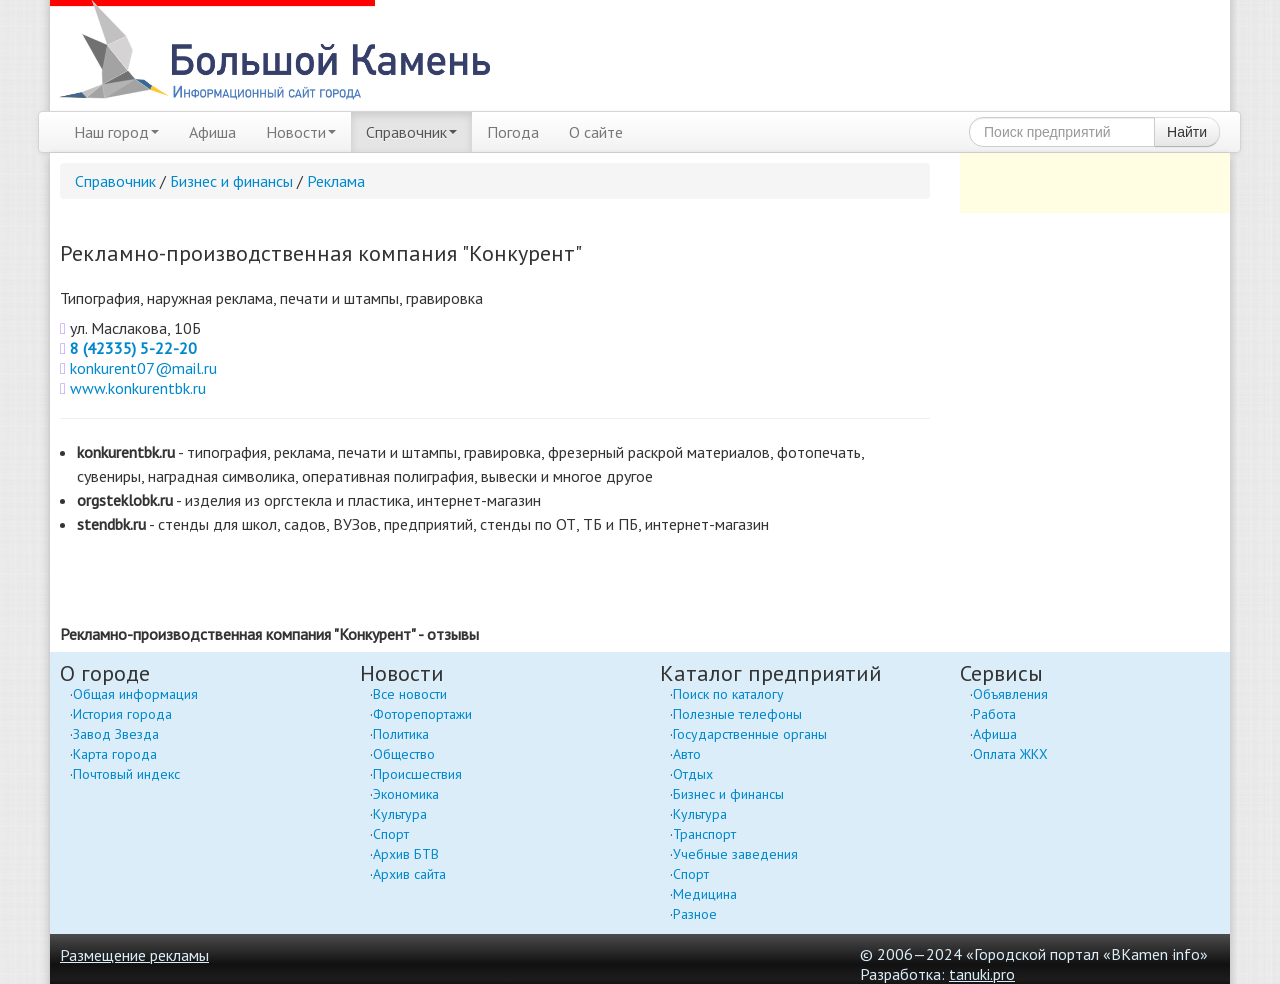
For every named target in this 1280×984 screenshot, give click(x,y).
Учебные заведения (735, 854)
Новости (301, 132)
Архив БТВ (406, 854)
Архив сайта (409, 874)
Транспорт (704, 834)
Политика (401, 734)
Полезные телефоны (737, 714)
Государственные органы (750, 734)
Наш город (116, 132)
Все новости (410, 694)
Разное (695, 914)
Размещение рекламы (134, 955)
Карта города (115, 754)
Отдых (693, 774)
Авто (687, 754)
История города (122, 714)
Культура (400, 814)
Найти (1187, 132)
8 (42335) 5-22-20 (133, 348)
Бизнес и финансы (231, 181)
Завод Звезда (116, 734)
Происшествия (417, 774)
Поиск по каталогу (728, 694)
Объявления (1010, 694)
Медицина (705, 894)
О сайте (596, 132)
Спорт (391, 834)
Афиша (212, 132)
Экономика (406, 794)
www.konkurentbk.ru (138, 388)
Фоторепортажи (422, 714)
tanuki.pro (982, 974)
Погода (513, 132)
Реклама (336, 181)
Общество (404, 754)
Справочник (411, 132)
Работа (994, 714)
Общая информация (135, 694)
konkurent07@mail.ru (143, 368)
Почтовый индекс (126, 774)
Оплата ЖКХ (1010, 754)
